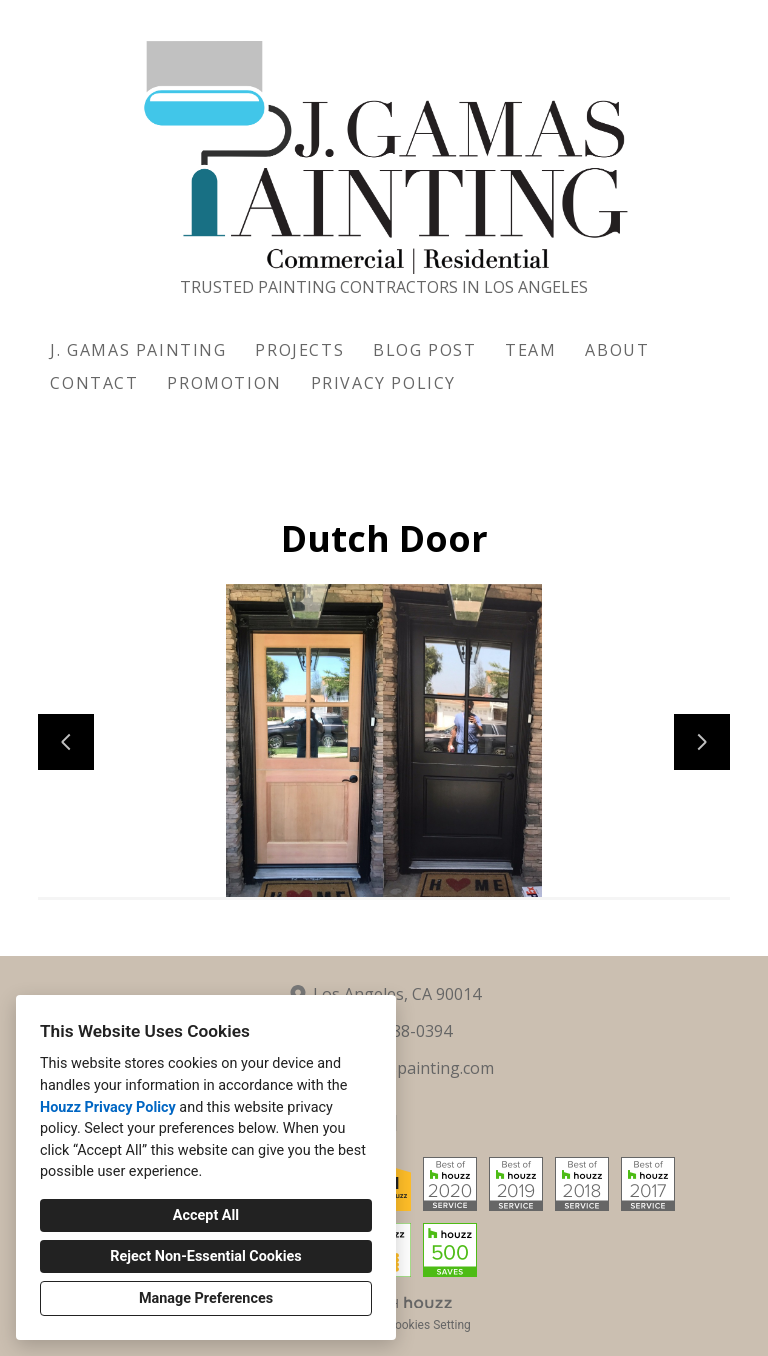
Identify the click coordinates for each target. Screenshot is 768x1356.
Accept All (206, 1215)
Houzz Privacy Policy (108, 1107)
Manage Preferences (206, 1298)
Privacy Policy (383, 383)
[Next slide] (702, 742)
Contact (94, 383)
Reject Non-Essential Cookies (205, 1256)
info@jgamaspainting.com (396, 1068)
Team (530, 350)
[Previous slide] (66, 742)
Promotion (224, 383)
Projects (299, 350)
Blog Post (424, 350)
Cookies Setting (429, 1325)
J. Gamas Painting (138, 350)
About (617, 350)
